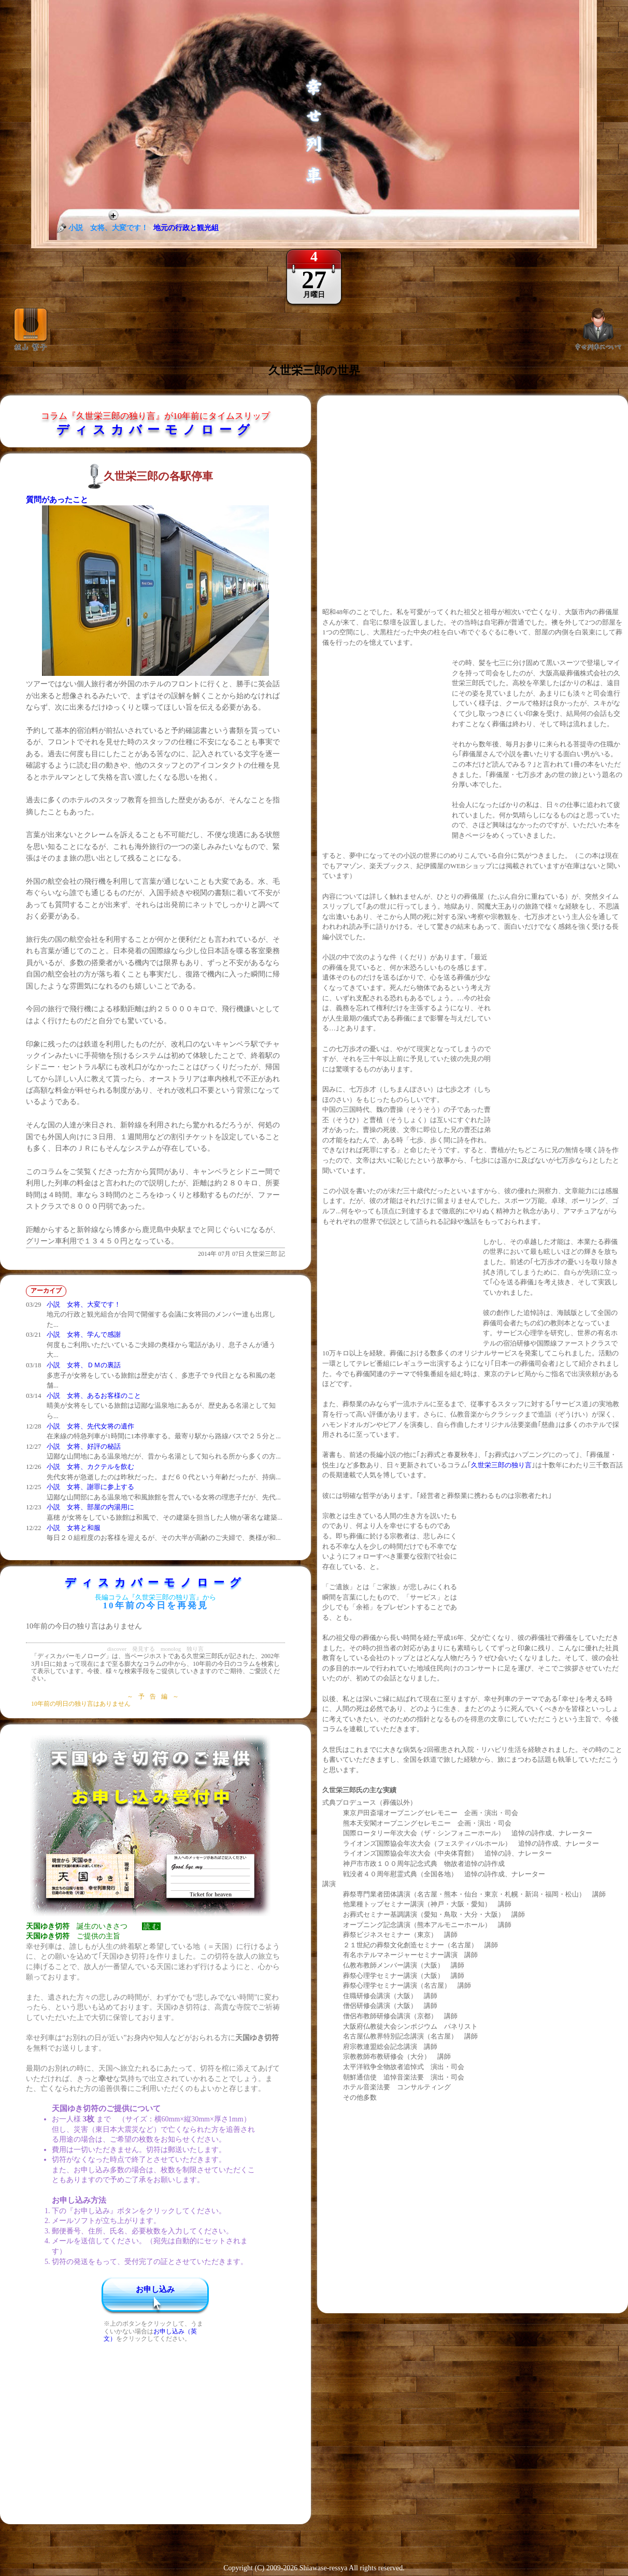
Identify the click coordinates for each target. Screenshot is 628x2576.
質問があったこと (57, 500)
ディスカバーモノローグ (155, 429)
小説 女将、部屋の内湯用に (90, 1507)
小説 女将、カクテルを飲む (90, 1466)
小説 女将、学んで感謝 (84, 1334)
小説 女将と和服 (74, 1528)
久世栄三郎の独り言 (501, 1465)
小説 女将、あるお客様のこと (94, 1395)
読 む (151, 1926)
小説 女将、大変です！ (84, 1304)
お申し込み (155, 2289)
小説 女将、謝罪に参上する (90, 1487)
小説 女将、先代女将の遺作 (90, 1426)
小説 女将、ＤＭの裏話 (84, 1365)
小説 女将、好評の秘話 (84, 1446)
